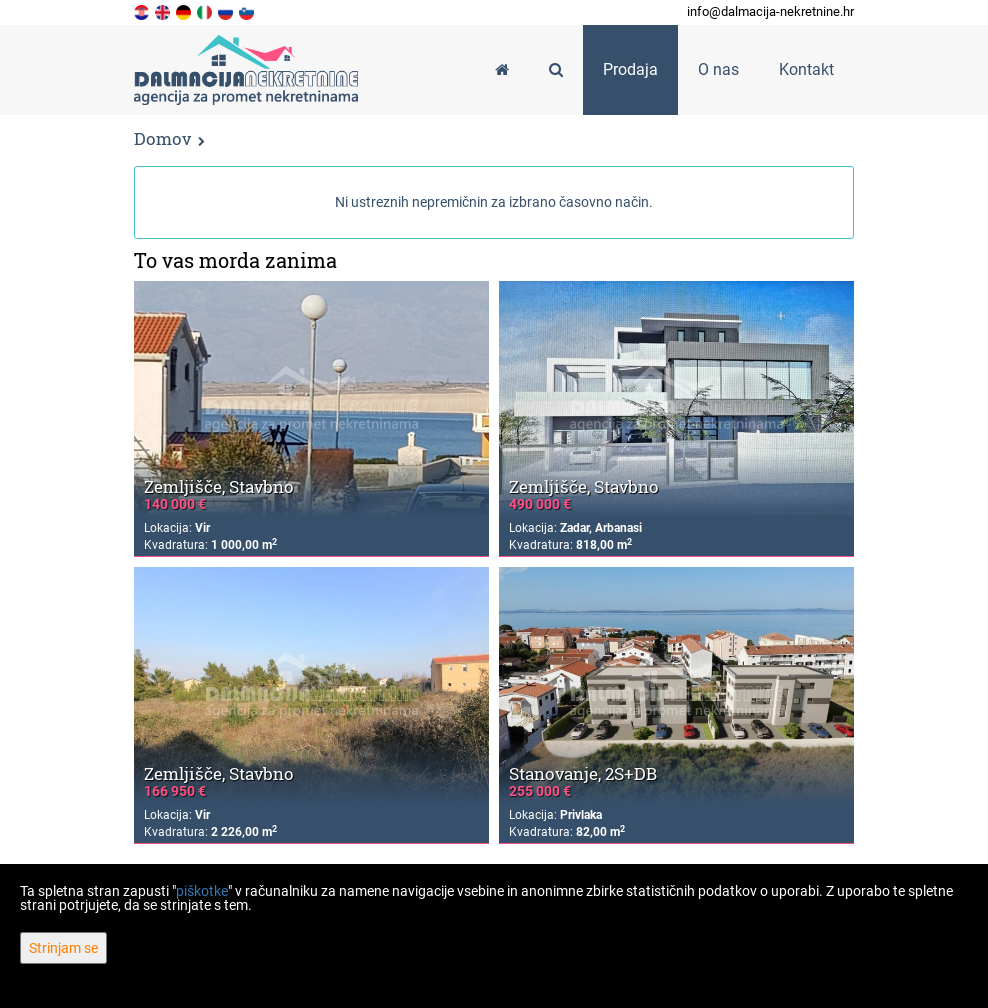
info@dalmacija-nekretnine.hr (770, 11)
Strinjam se (63, 948)
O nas (718, 69)
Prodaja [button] (630, 69)
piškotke (202, 891)
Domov (162, 138)
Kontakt (806, 69)
